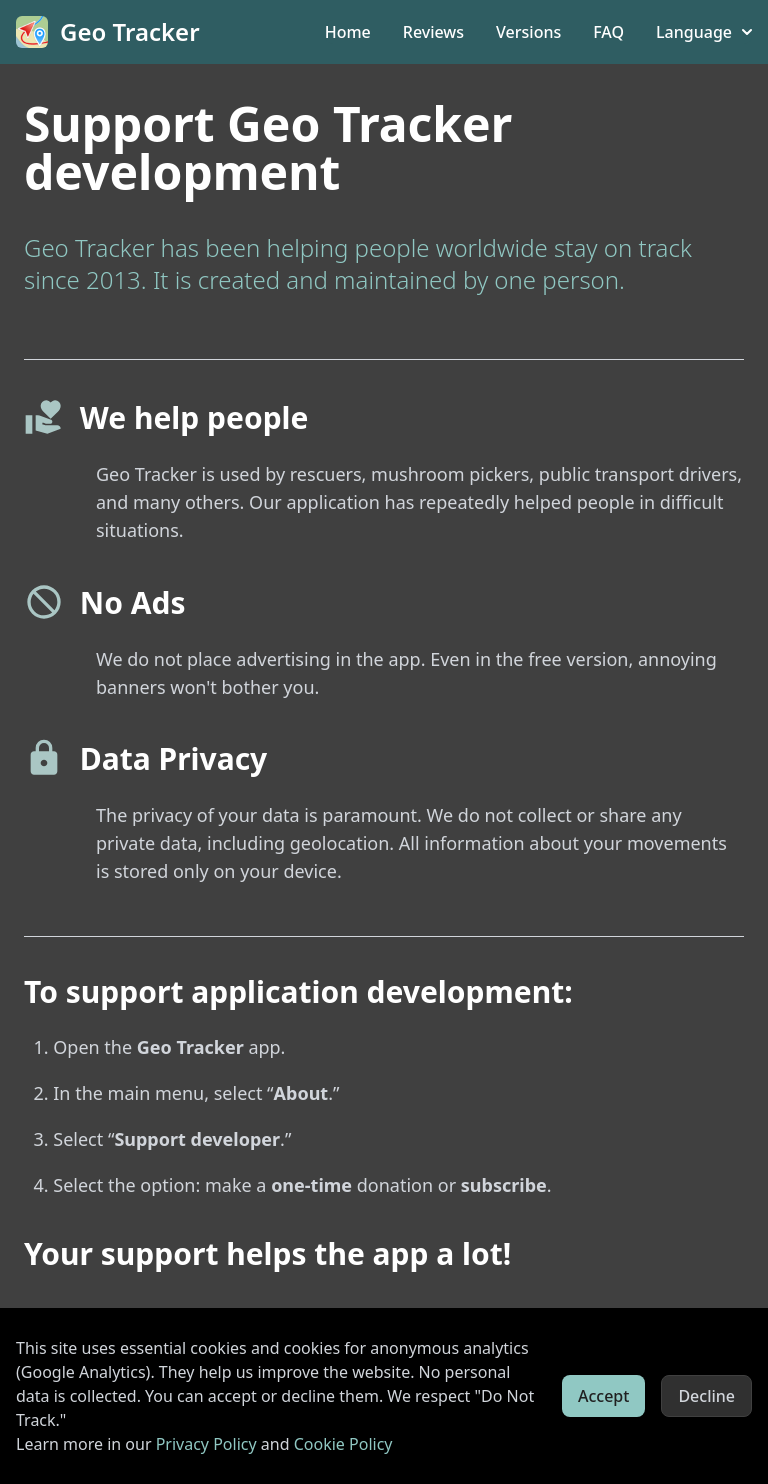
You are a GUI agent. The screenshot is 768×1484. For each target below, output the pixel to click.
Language (704, 32)
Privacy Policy (206, 1444)
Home (348, 32)
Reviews (433, 32)
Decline (706, 1396)
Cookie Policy (343, 1444)
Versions (528, 32)
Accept (603, 1396)
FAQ (608, 32)
